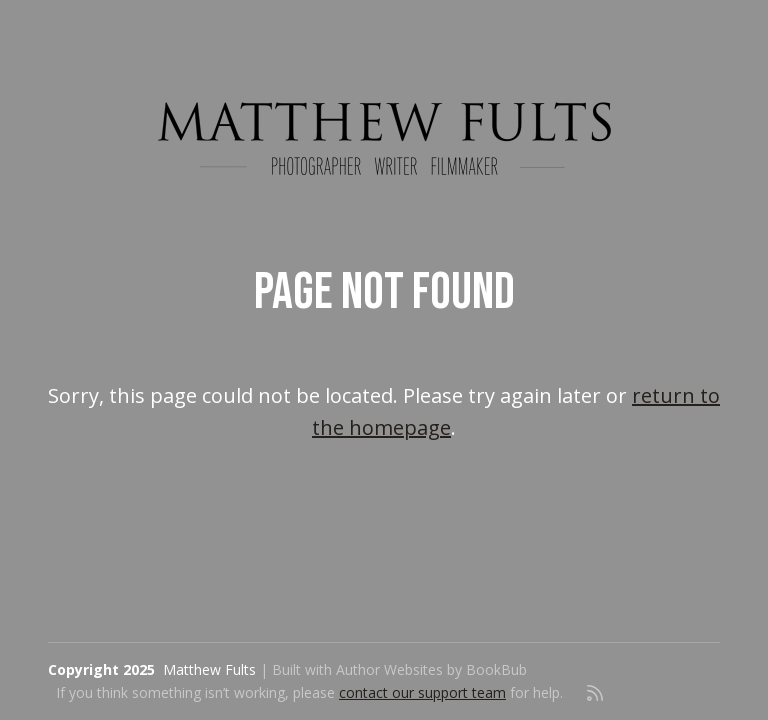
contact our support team (422, 692)
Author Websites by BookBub (431, 669)
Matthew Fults (209, 669)
